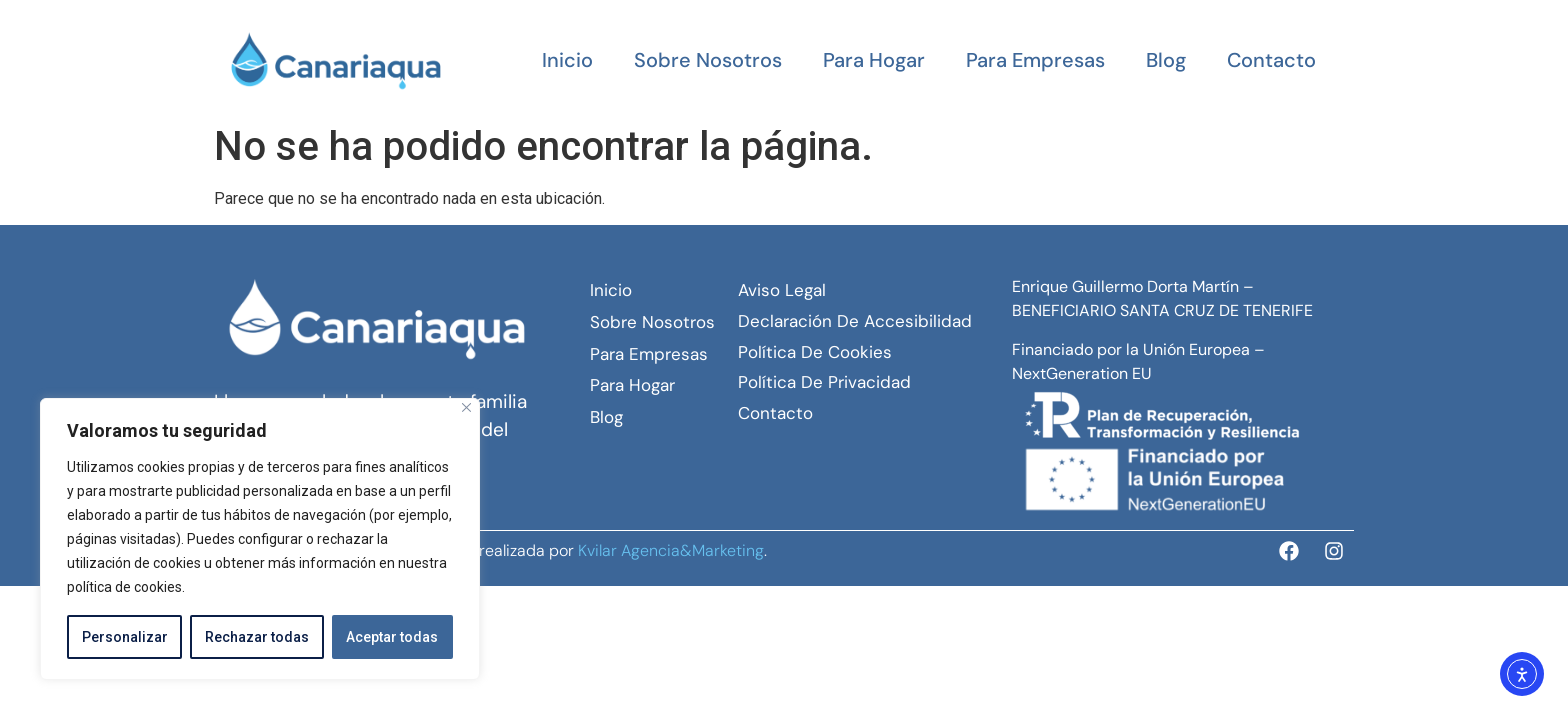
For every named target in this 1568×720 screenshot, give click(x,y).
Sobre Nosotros (708, 60)
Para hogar (874, 60)
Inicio (567, 60)
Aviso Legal (782, 290)
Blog (1166, 60)
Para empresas (1035, 60)
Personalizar (125, 637)
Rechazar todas (257, 637)
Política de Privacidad (824, 382)
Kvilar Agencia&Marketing (671, 550)
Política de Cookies (815, 352)
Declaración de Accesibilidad (855, 321)
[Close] (466, 407)
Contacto (1271, 60)
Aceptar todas (392, 637)
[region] (260, 539)
